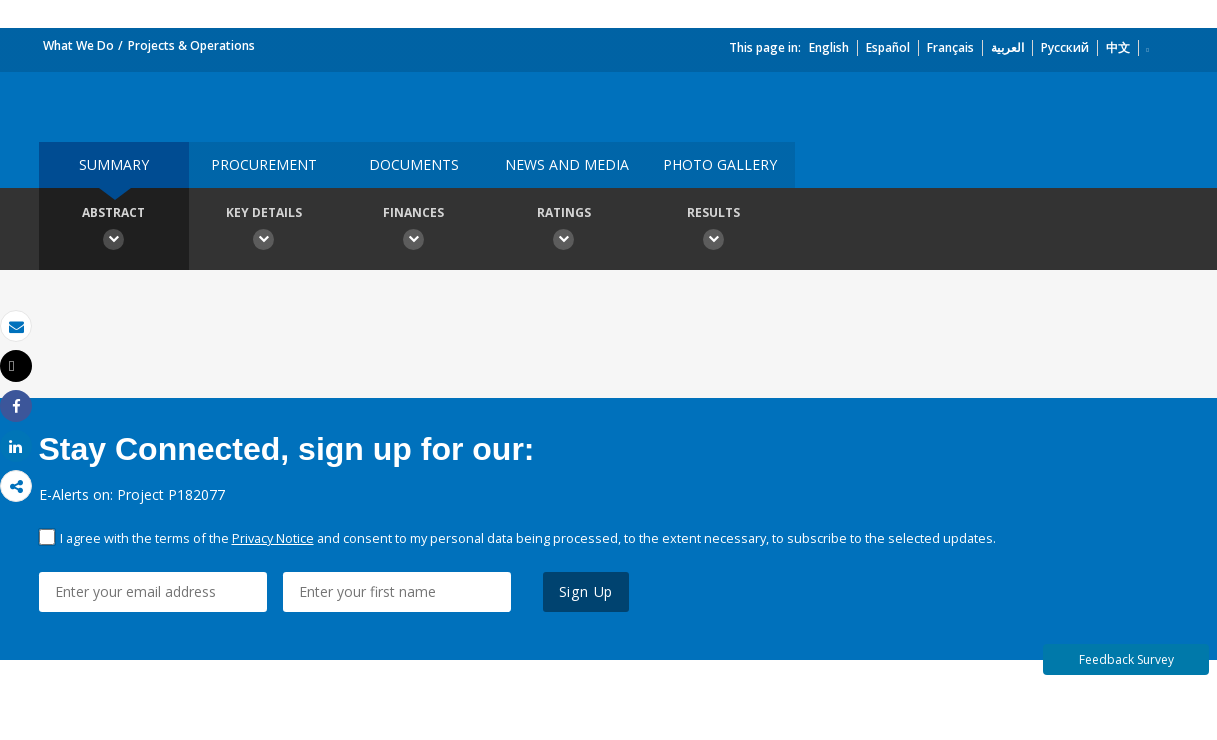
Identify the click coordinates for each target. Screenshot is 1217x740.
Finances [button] (414, 231)
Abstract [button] (114, 231)
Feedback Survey (1126, 659)
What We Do (78, 45)
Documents (414, 164)
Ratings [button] (564, 231)
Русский (1065, 47)
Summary (114, 164)
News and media (567, 164)
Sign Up (586, 591)
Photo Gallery (720, 164)
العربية (1007, 47)
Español (888, 47)
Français (950, 47)
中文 (1118, 47)
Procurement (264, 164)
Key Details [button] (264, 231)
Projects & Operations (191, 45)
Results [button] (714, 231)
